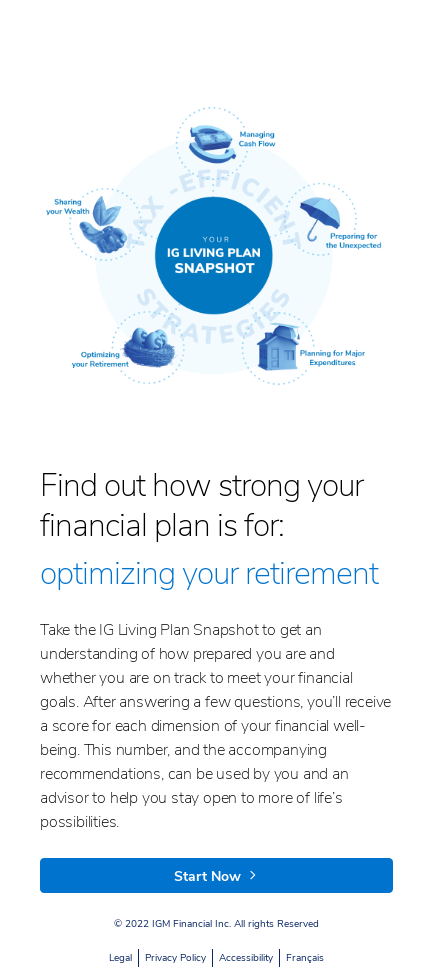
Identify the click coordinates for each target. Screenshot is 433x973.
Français (305, 958)
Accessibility (246, 958)
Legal (120, 958)
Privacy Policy (175, 958)
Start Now (216, 876)
